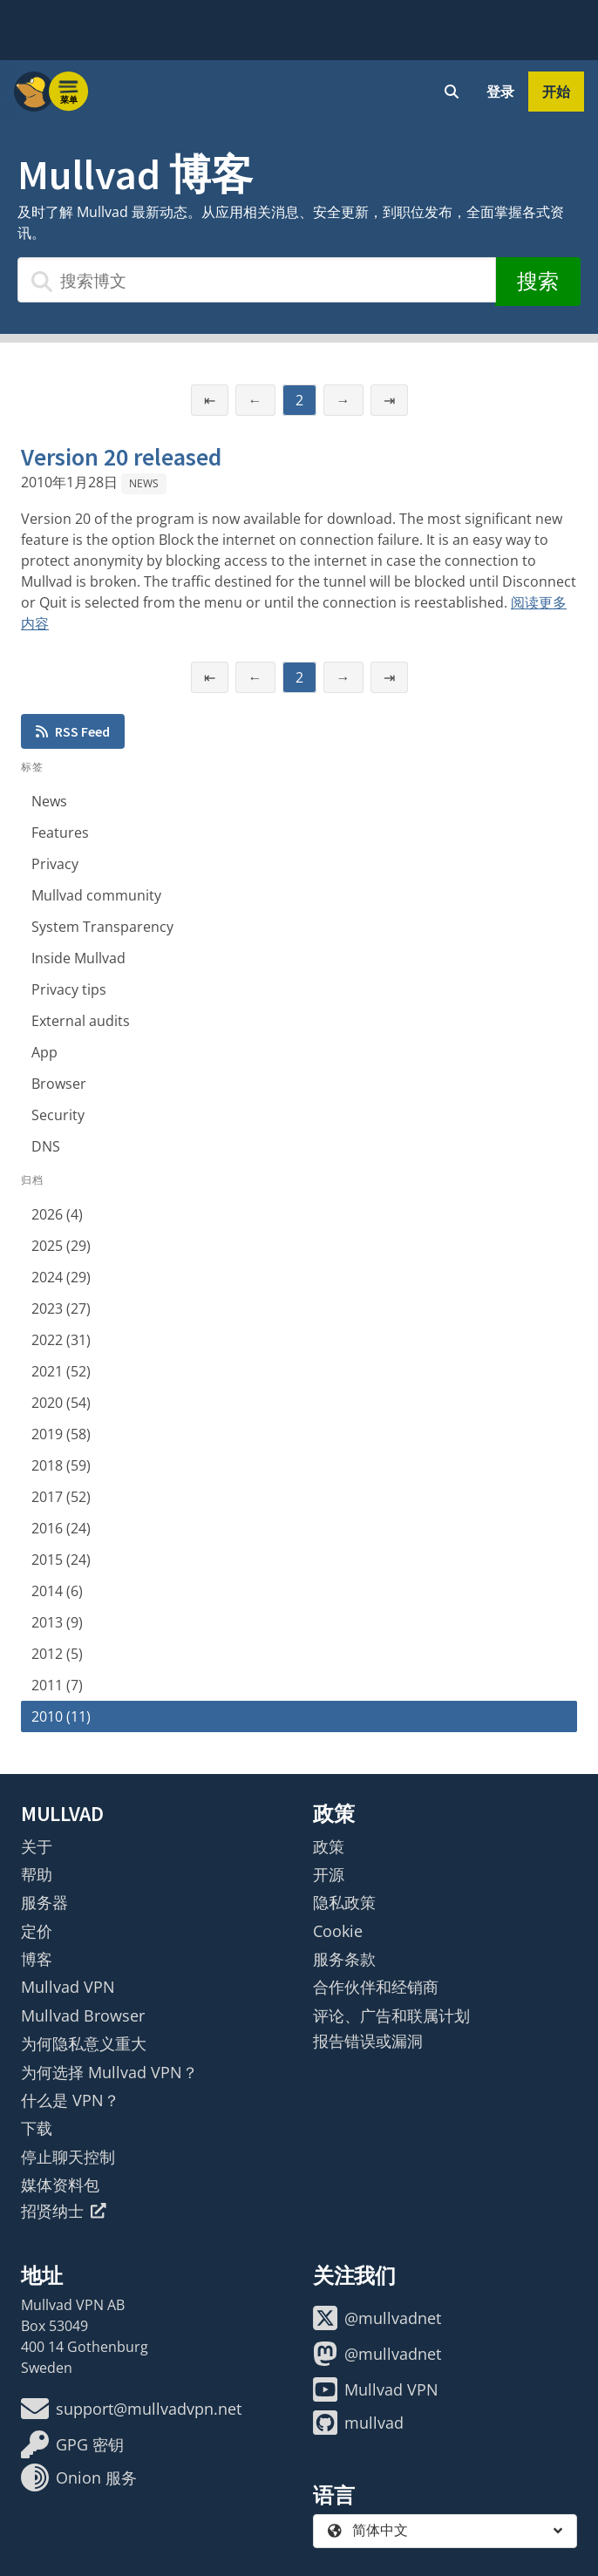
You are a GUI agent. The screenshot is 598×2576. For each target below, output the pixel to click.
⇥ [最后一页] (389, 400)
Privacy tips (68, 989)
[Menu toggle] (69, 91)
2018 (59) (61, 1465)
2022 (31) (61, 1339)
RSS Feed (73, 731)
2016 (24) (61, 1528)
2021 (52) (61, 1371)
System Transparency (102, 926)
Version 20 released (121, 456)
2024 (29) (61, 1277)
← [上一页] (255, 400)
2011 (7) (57, 1685)
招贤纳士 (63, 2210)
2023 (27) (61, 1308)
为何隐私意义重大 (83, 2043)
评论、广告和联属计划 (391, 2015)
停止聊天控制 (68, 2156)
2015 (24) (61, 1559)
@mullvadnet (377, 2318)
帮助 (36, 1874)
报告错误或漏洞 (368, 2040)
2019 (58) (61, 1434)
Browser (58, 1083)
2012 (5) (57, 1653)
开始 (556, 91)
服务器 (44, 1902)
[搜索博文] (256, 279)
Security (58, 1115)
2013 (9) (57, 1622)
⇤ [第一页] (209, 400)
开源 (328, 1874)
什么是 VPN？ (70, 2100)
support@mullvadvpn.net (131, 2409)
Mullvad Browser (83, 2015)
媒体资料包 (60, 2184)
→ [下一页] (343, 400)
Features (60, 832)
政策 (328, 1846)
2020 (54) (61, 1402)
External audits (80, 1020)
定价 (36, 1930)
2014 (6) (57, 1591)
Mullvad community (96, 895)
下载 (36, 2127)
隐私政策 (344, 1902)
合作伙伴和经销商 (375, 1986)
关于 (36, 1846)
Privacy (54, 863)
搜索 (538, 281)
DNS (45, 1146)
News (144, 483)
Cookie (338, 1930)
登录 (500, 91)
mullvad (358, 2423)
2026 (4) (57, 1214)
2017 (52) (61, 1496)
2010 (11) (61, 1716)
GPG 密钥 (72, 2444)
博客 (36, 1958)
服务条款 (344, 1958)
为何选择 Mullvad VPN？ (109, 2072)
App (44, 1052)
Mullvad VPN (68, 1986)
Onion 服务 (79, 2477)
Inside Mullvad (78, 958)
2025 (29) (61, 1245)
